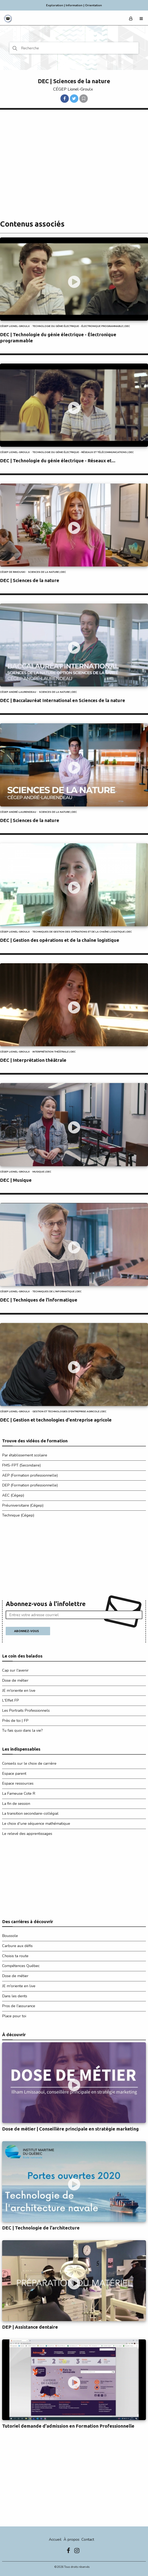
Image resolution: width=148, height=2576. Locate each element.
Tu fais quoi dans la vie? (22, 1730)
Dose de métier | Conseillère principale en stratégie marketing (70, 2128)
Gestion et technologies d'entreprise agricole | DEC (69, 1411)
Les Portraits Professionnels (26, 1710)
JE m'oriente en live (18, 1690)
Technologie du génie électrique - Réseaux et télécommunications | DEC (83, 452)
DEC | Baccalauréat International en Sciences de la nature (62, 700)
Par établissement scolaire (24, 1455)
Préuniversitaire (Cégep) (23, 1505)
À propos (71, 2539)
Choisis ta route (15, 1955)
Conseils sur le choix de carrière (29, 1763)
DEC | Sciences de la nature (29, 580)
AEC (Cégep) (13, 1495)
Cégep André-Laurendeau (18, 692)
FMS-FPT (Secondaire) (21, 1465)
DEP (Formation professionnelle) (30, 1485)
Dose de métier (15, 1680)
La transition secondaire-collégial (30, 1813)
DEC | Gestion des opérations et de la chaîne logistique (59, 940)
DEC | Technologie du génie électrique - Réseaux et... (57, 460)
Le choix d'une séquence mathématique (36, 1823)
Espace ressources (17, 1783)
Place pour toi (14, 2016)
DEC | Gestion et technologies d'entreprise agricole (56, 1419)
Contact (87, 2539)
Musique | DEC (41, 1171)
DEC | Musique (16, 1180)
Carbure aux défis (17, 1945)
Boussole (10, 1935)
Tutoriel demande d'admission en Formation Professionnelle (68, 2425)
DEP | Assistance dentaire (30, 2327)
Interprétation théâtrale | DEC (54, 1051)
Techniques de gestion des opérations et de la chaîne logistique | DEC (82, 931)
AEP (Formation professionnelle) (30, 1475)
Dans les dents (14, 1996)
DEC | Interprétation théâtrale (33, 1060)
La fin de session (16, 1803)
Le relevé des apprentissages (27, 1833)
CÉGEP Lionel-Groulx (73, 89)
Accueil (55, 2539)
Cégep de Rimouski (12, 572)
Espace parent (14, 1773)
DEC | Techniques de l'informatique (38, 1299)
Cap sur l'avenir (15, 1670)
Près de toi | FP (15, 1720)
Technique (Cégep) (18, 1515)
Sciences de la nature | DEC (47, 572)
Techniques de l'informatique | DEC (56, 1291)
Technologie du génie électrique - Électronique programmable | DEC (81, 326)
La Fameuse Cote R (18, 1793)
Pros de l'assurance (18, 2005)
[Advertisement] (74, 1560)
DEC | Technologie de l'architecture (41, 2227)
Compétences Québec (21, 1965)
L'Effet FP (10, 1700)
